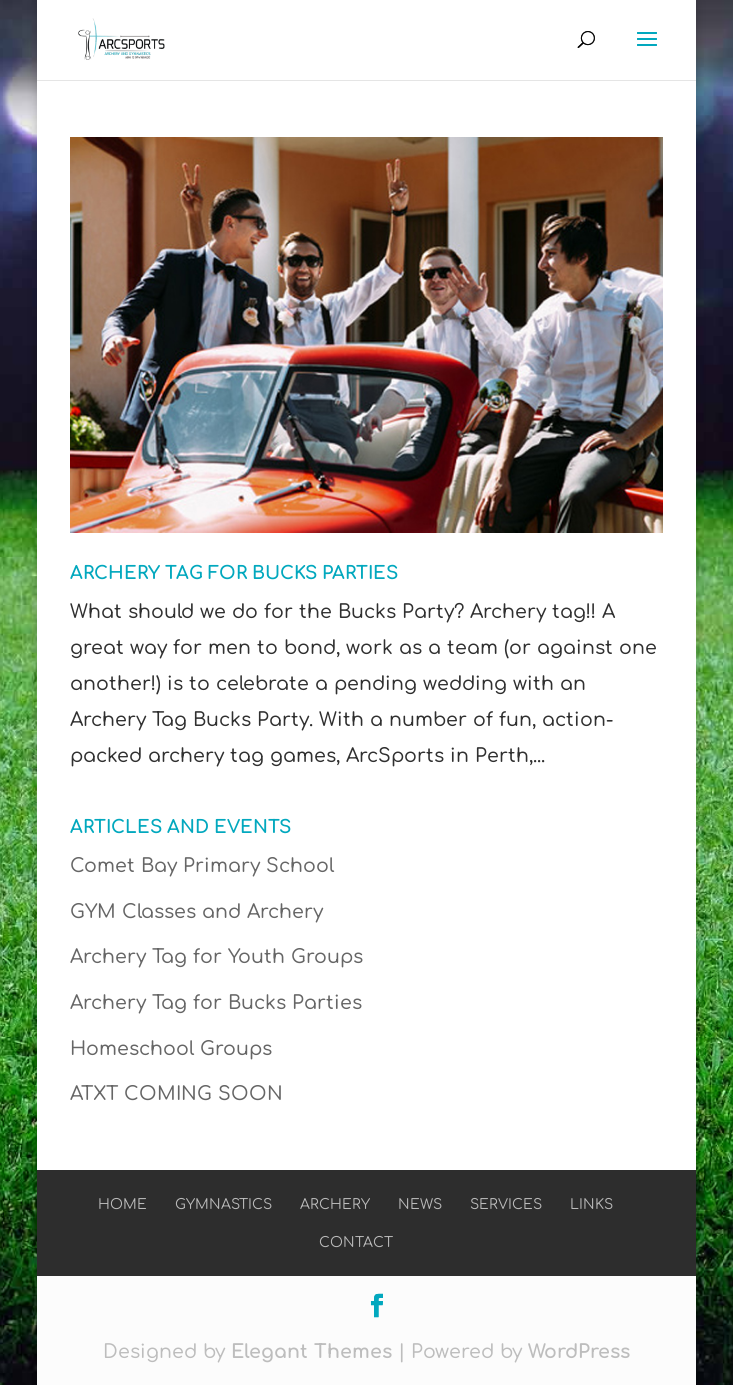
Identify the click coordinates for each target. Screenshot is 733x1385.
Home (122, 1204)
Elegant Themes (311, 1351)
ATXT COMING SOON (176, 1093)
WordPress (579, 1351)
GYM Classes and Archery (196, 911)
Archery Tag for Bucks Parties (234, 573)
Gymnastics (223, 1204)
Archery (335, 1204)
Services (506, 1204)
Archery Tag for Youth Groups (216, 956)
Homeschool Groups (171, 1048)
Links (591, 1204)
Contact (356, 1242)
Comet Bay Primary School (202, 865)
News (420, 1204)
